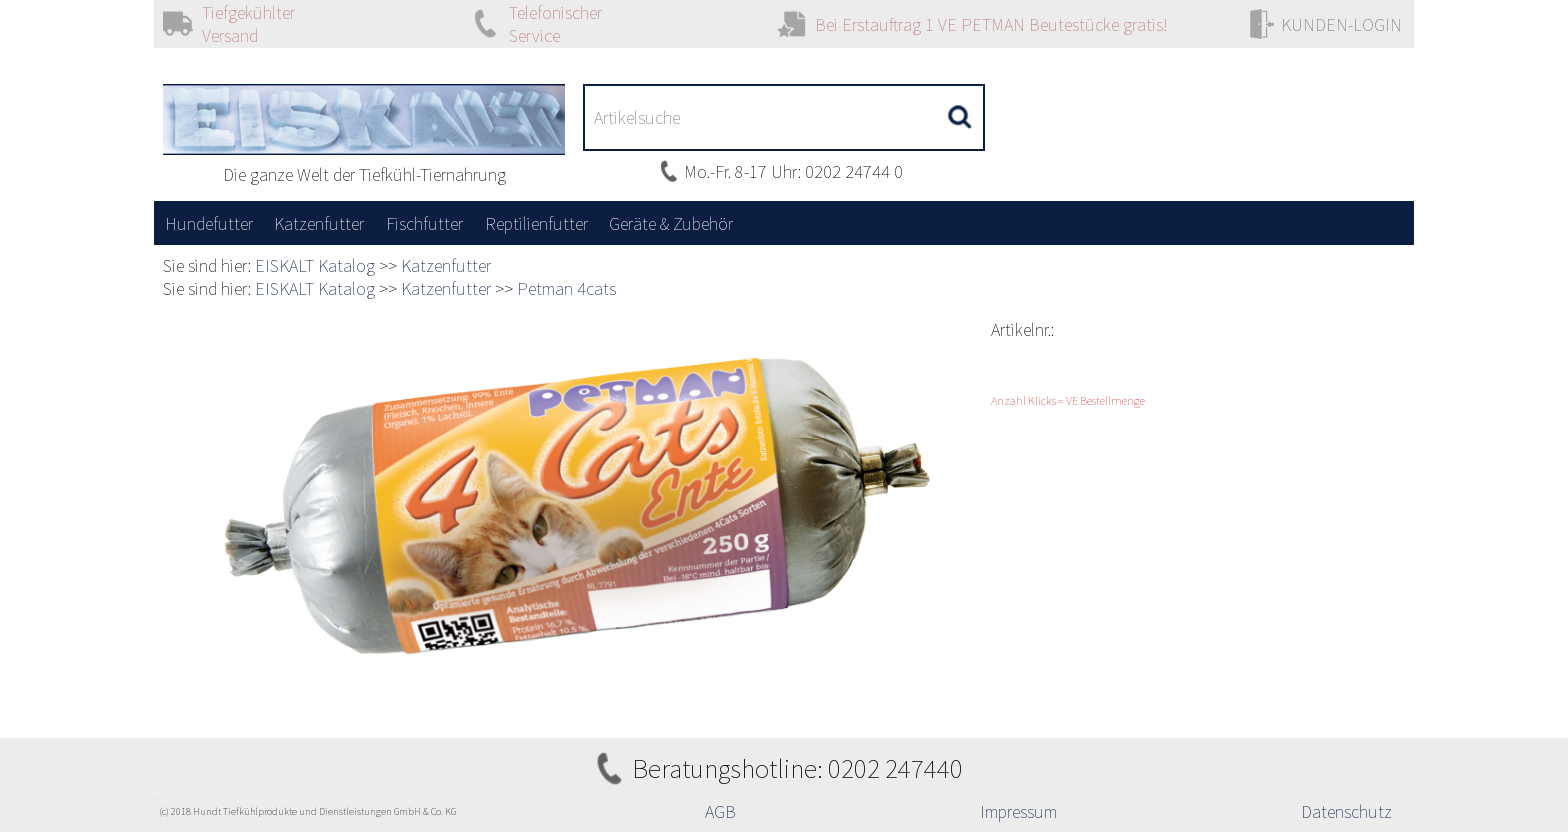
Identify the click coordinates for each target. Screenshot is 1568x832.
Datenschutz (1346, 811)
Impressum (1018, 811)
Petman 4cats (566, 288)
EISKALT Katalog (315, 265)
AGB (720, 811)
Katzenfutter (446, 265)
